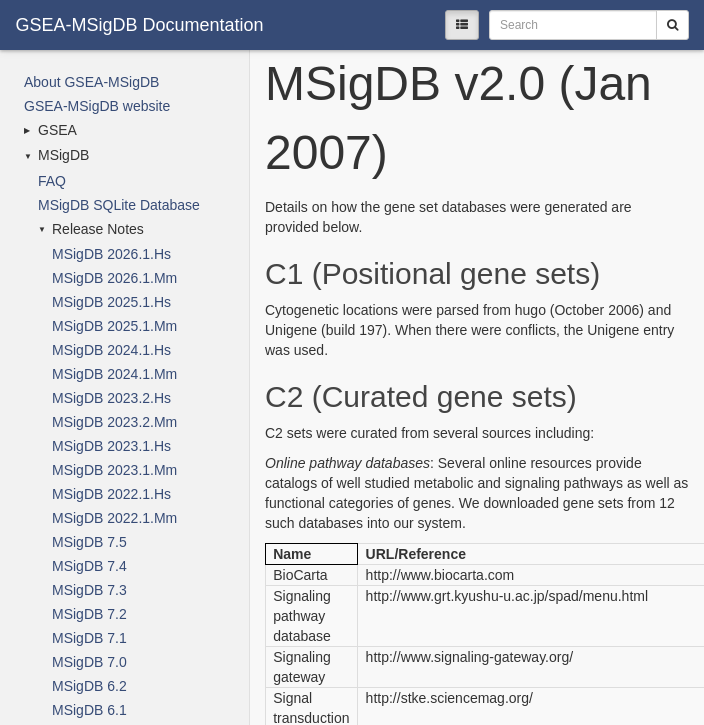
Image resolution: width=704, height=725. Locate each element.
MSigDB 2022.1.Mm (114, 518)
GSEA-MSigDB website (97, 106)
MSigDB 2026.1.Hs (111, 254)
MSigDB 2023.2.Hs (111, 398)
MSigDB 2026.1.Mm (114, 278)
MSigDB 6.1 (89, 710)
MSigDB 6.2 (89, 686)
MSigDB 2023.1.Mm (114, 470)
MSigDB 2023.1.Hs (111, 446)
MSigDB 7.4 (89, 566)
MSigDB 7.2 (89, 614)
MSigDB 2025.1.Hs (111, 302)
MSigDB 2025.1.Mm (114, 326)
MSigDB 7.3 (89, 590)
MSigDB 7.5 (89, 542)
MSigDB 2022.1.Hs (111, 494)
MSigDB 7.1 (89, 638)
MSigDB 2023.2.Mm (114, 422)
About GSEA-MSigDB (91, 82)
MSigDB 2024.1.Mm (114, 374)
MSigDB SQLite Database (119, 205)
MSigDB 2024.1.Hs (111, 350)
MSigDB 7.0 (89, 662)
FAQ (52, 181)
